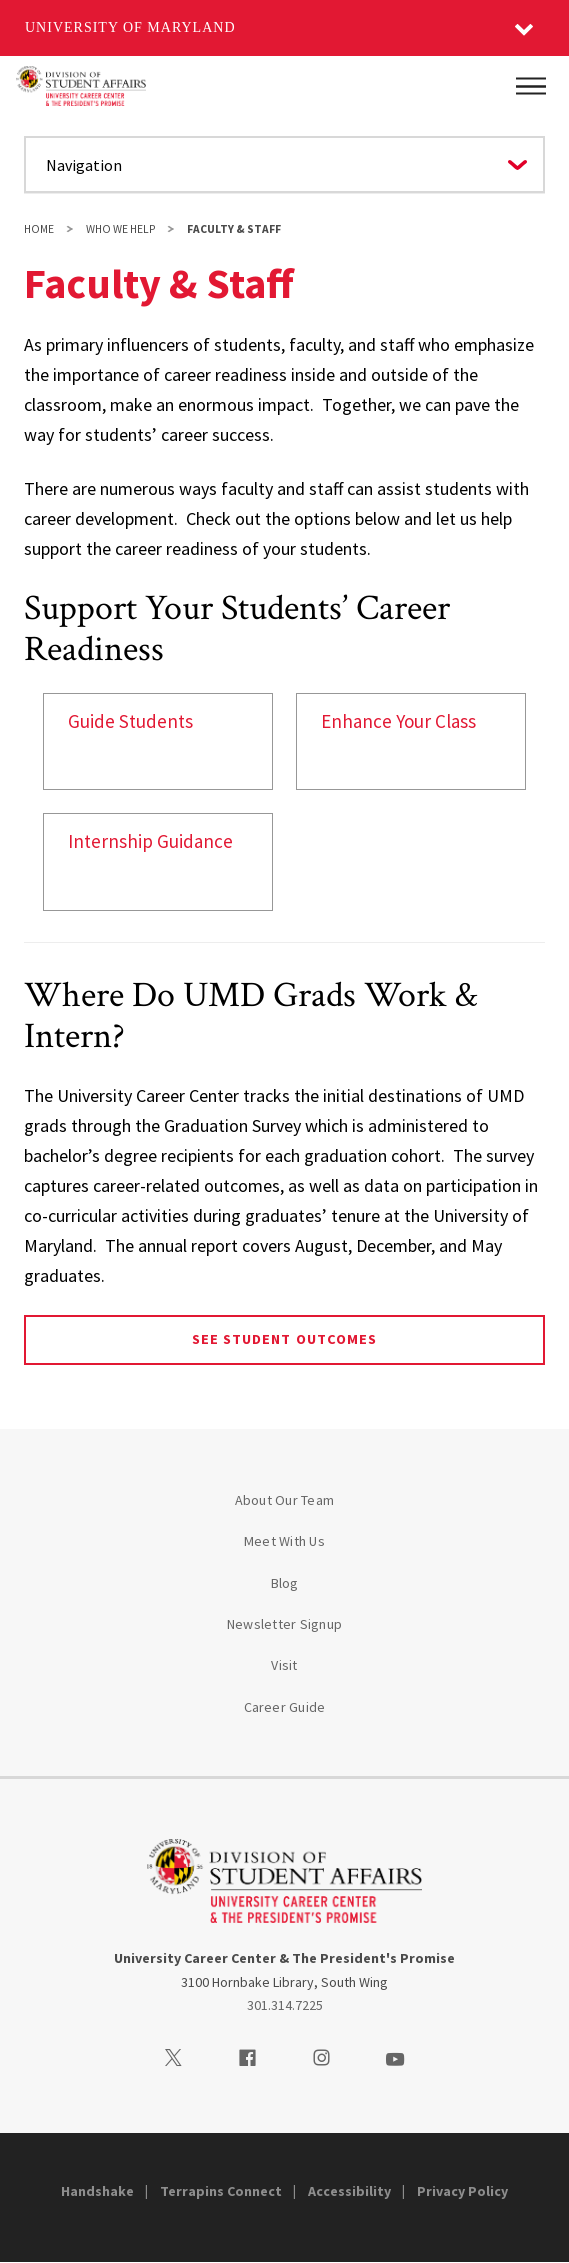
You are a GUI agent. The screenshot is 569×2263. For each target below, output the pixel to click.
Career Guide (285, 1707)
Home (39, 229)
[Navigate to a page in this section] (284, 164)
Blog (285, 1583)
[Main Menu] (531, 86)
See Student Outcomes (284, 1339)
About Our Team (285, 1500)
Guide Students (130, 721)
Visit (284, 1665)
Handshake (97, 2191)
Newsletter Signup (284, 1624)
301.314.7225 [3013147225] (285, 2005)
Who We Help (120, 229)
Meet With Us (284, 1541)
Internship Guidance (150, 841)
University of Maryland (130, 27)
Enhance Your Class (398, 721)
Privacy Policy (462, 2191)
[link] (158, 741)
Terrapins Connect (221, 2191)
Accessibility (349, 2191)
